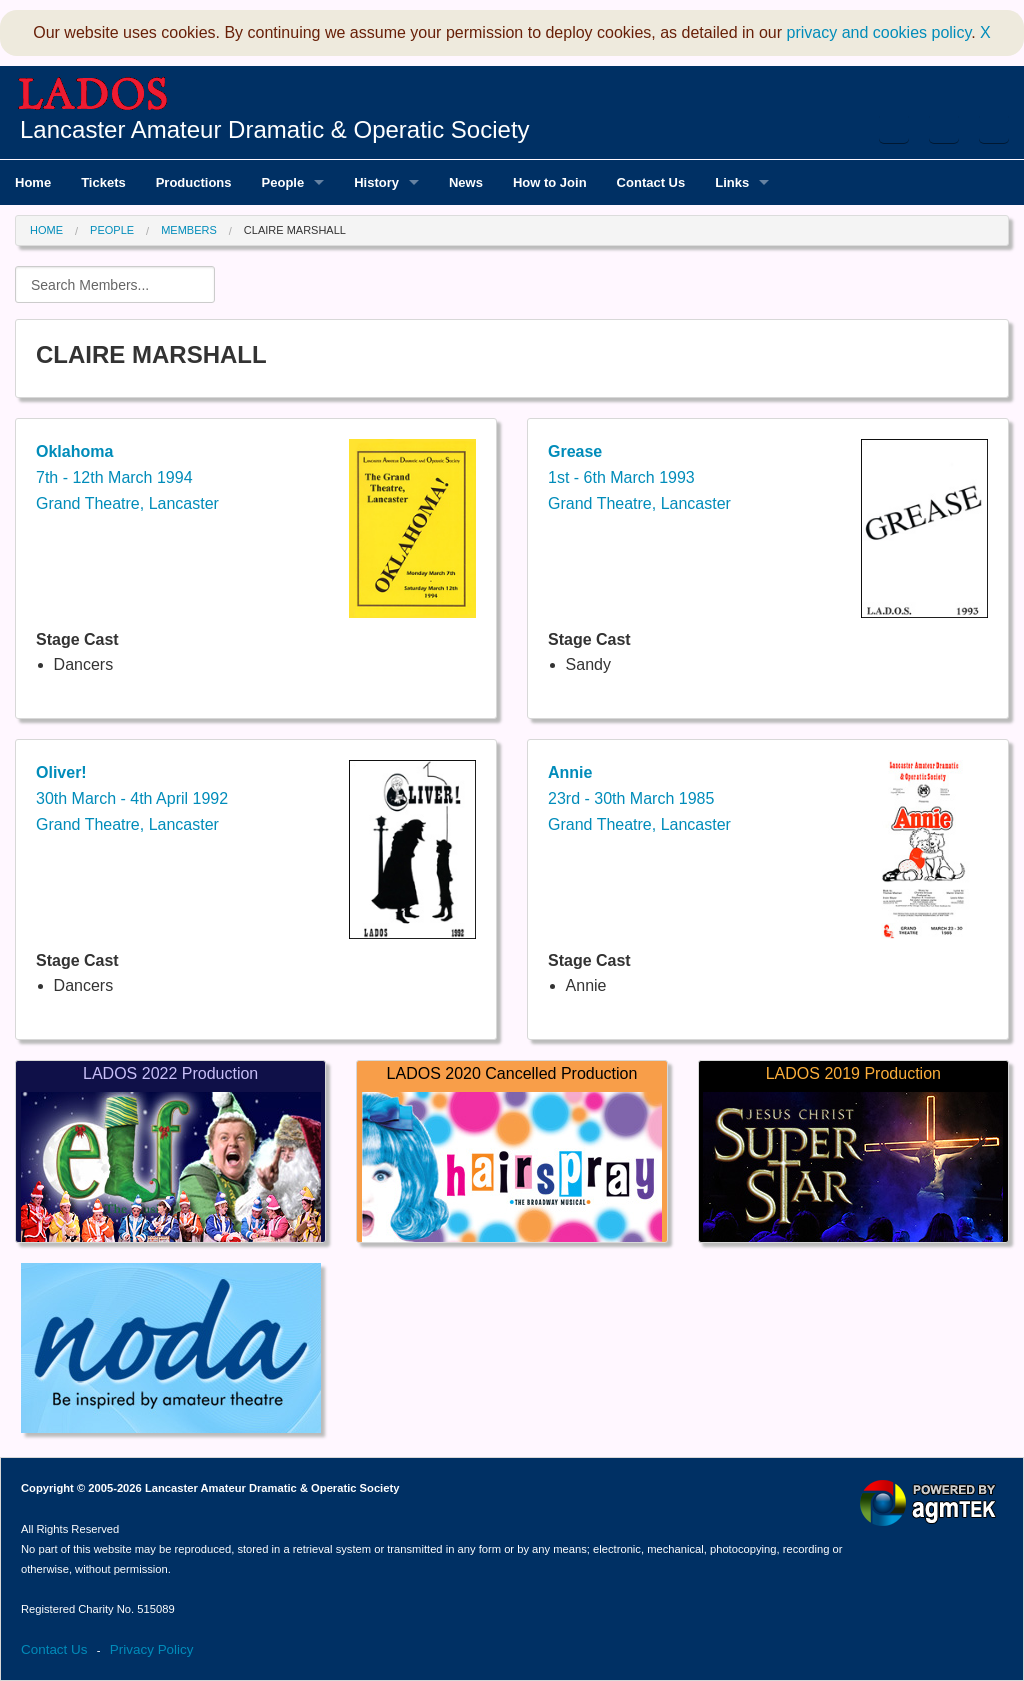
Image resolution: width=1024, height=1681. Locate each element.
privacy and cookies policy (879, 32)
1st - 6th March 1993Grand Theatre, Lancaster (639, 477)
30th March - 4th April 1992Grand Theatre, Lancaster (132, 798)
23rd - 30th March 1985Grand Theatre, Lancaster (639, 798)
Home (46, 230)
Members (189, 230)
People (112, 230)
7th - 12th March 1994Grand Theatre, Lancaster (127, 477)
